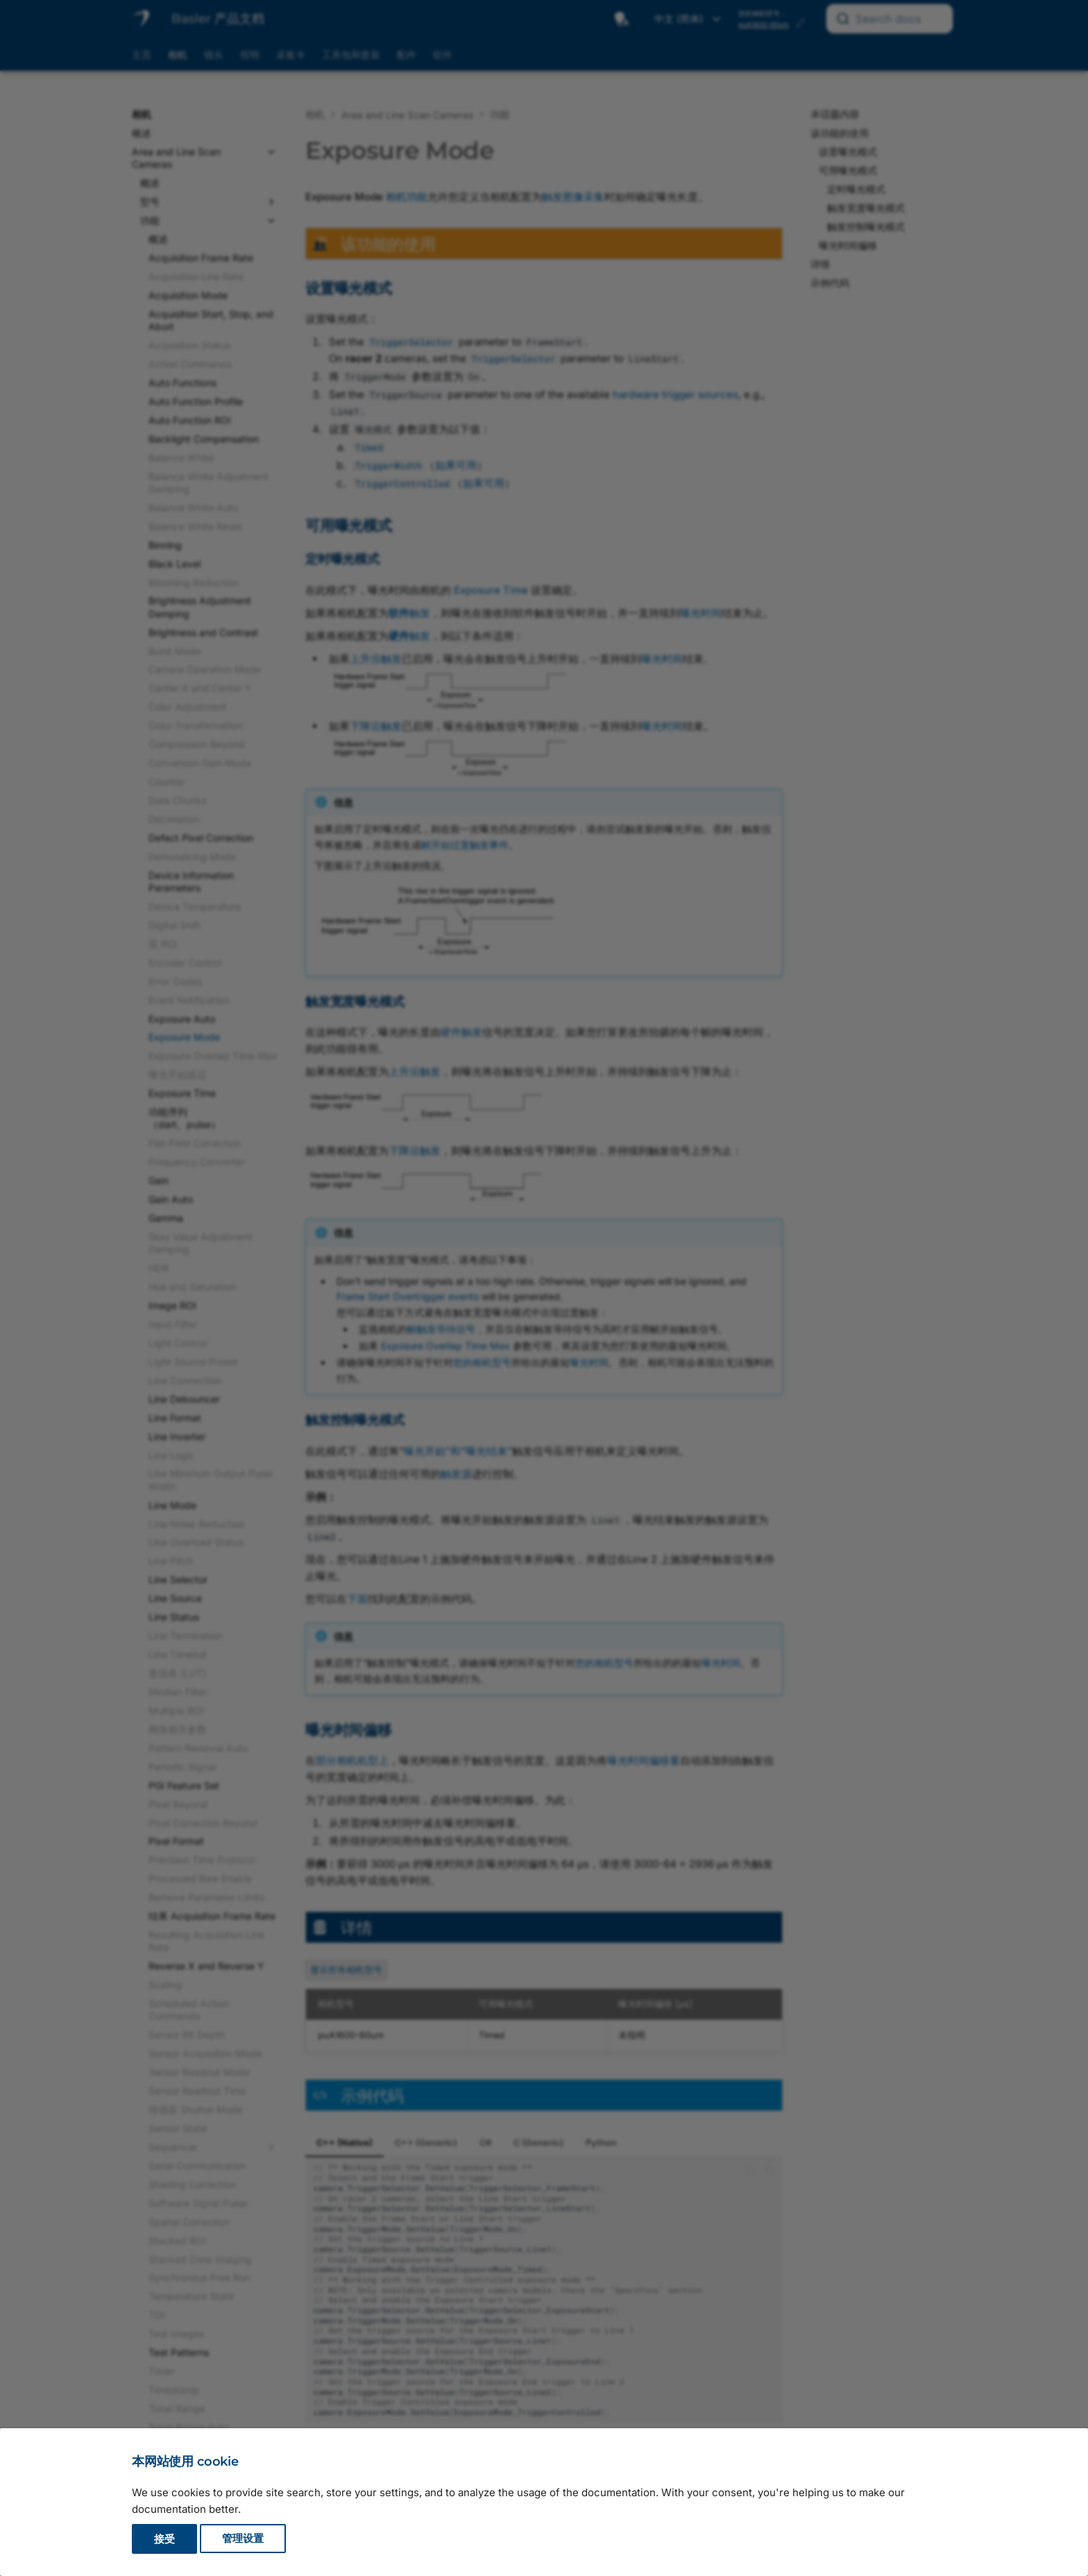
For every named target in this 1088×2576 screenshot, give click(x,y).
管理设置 (243, 2538)
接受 (164, 2538)
